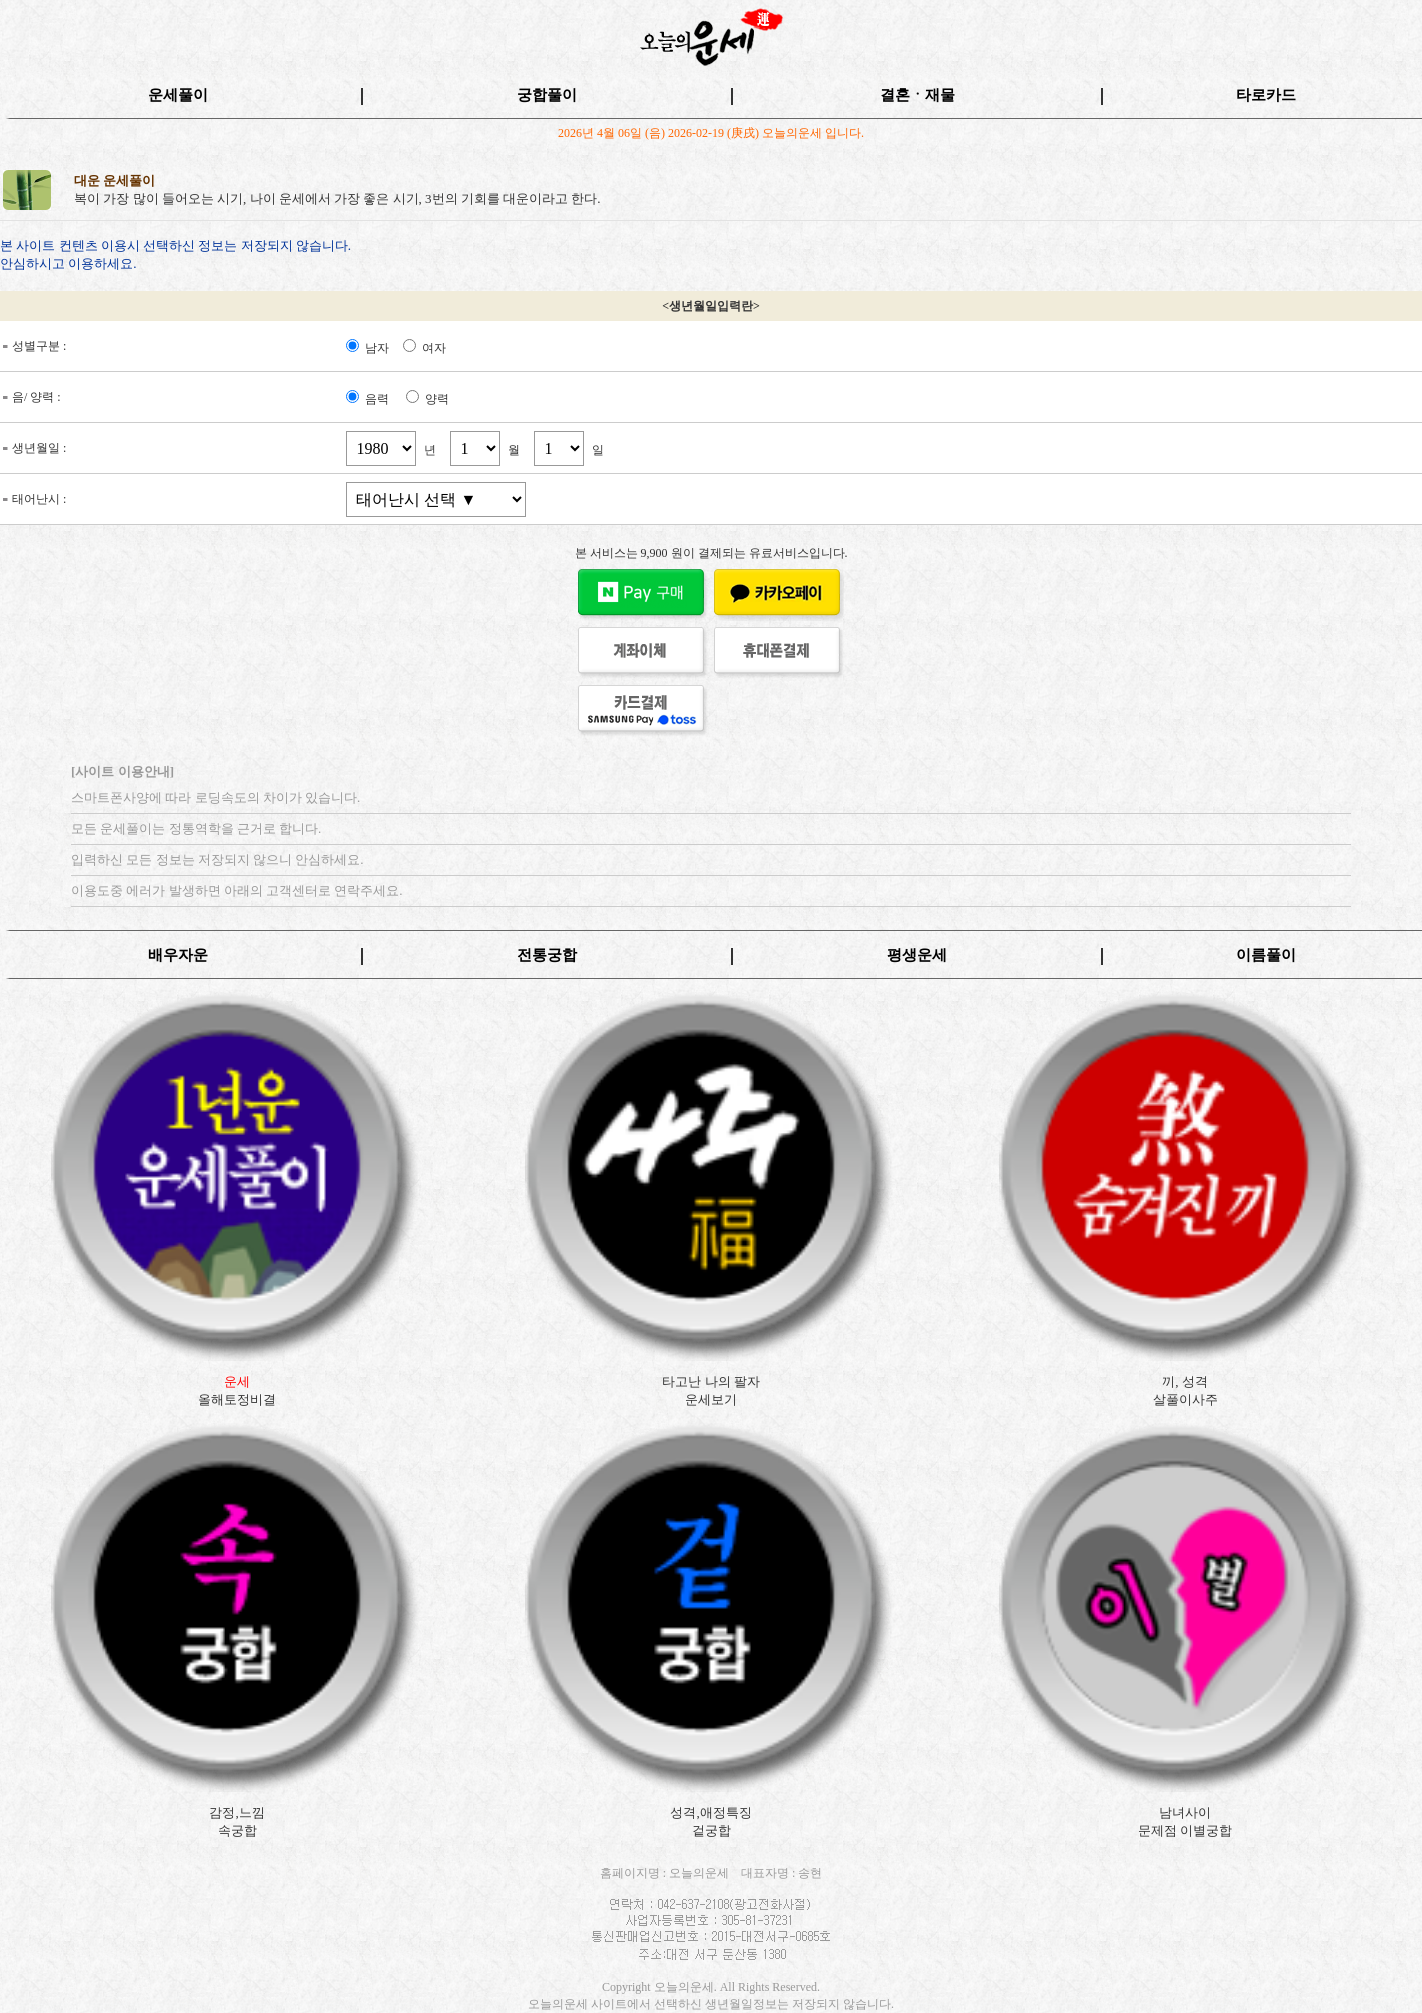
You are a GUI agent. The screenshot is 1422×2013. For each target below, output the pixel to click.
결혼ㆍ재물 (917, 95)
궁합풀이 (547, 95)
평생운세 (917, 955)
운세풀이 (178, 95)
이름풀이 (1266, 955)
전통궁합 (547, 955)
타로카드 (1266, 95)
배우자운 (178, 955)
